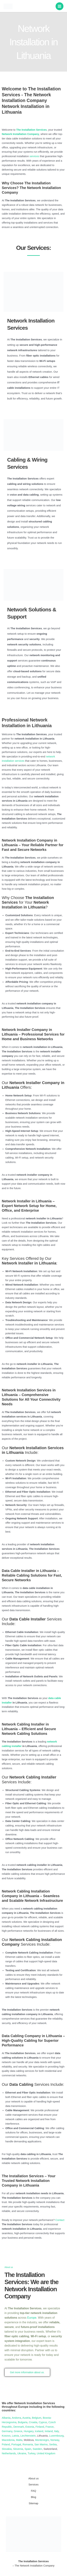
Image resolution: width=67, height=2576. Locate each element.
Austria (26, 2417)
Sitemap (33, 2503)
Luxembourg (56, 2435)
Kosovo (6, 2435)
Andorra (16, 2417)
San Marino (41, 2444)
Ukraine (21, 2453)
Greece (18, 2431)
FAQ (33, 2490)
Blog (33, 2497)
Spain (27, 2448)
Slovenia (18, 2448)
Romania (28, 2444)
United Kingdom (46, 2453)
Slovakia (7, 2448)
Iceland (39, 2431)
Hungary (28, 2431)
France (50, 2426)
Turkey (31, 2453)
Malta (19, 2440)
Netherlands (9, 2453)
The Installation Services (31, 129)
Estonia (29, 2426)
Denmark (18, 2426)
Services (34, 2484)
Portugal (16, 2444)
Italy (56, 2431)
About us (8, 2267)
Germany (7, 2431)
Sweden (37, 2448)
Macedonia (8, 2440)
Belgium (36, 2417)
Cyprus (43, 2422)
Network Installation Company (20, 134)
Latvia (15, 2435)
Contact (59, 2220)
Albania (6, 2417)
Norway (54, 2440)
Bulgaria (23, 2422)
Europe (31, 2317)
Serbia (53, 2444)
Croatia (33, 2422)
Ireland (49, 2431)
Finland (40, 2426)
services (34, 156)
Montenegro (42, 2440)
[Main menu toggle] (59, 6)
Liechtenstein (28, 2435)
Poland (6, 2444)
